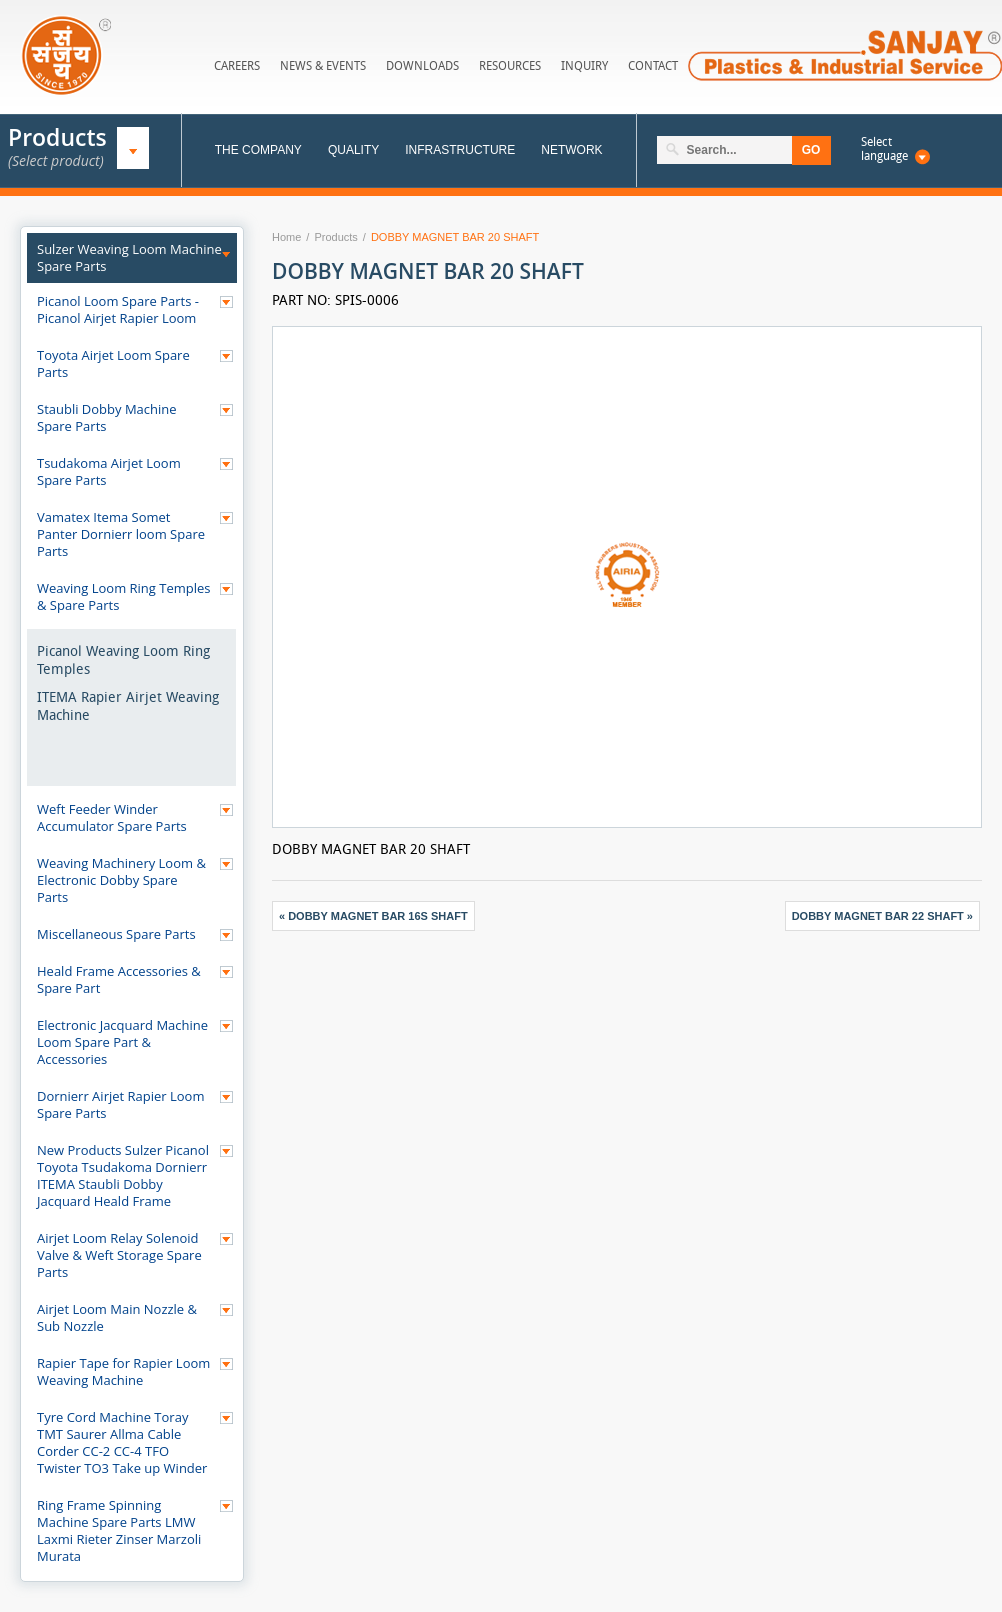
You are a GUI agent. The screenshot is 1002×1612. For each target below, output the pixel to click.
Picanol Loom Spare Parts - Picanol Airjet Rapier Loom (118, 309)
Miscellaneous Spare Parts (116, 934)
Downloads (422, 65)
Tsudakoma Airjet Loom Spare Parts (109, 471)
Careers (237, 65)
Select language (884, 148)
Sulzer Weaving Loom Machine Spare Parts (129, 258)
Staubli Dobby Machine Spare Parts (107, 417)
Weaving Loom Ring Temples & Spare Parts (124, 596)
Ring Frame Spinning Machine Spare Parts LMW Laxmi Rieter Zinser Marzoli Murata (119, 1530)
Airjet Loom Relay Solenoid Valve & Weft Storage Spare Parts (119, 1255)
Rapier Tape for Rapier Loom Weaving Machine (123, 1371)
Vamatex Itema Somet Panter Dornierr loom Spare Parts (121, 534)
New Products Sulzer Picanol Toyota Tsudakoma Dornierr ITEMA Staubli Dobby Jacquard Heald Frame (123, 1175)
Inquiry (584, 65)
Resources (510, 65)
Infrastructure (460, 150)
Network (571, 150)
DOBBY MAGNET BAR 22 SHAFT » (882, 916)
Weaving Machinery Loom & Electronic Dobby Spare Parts (121, 880)
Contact (653, 65)
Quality (353, 150)
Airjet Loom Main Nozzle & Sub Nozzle (117, 1317)
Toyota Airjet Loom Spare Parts (113, 363)
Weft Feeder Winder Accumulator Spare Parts (112, 817)
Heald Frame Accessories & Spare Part (119, 979)
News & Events (323, 65)
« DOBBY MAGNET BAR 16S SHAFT (373, 916)
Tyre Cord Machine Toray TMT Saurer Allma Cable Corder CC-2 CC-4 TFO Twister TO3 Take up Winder (122, 1442)
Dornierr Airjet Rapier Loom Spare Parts (120, 1104)
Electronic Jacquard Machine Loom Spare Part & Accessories (122, 1042)
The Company (258, 150)
